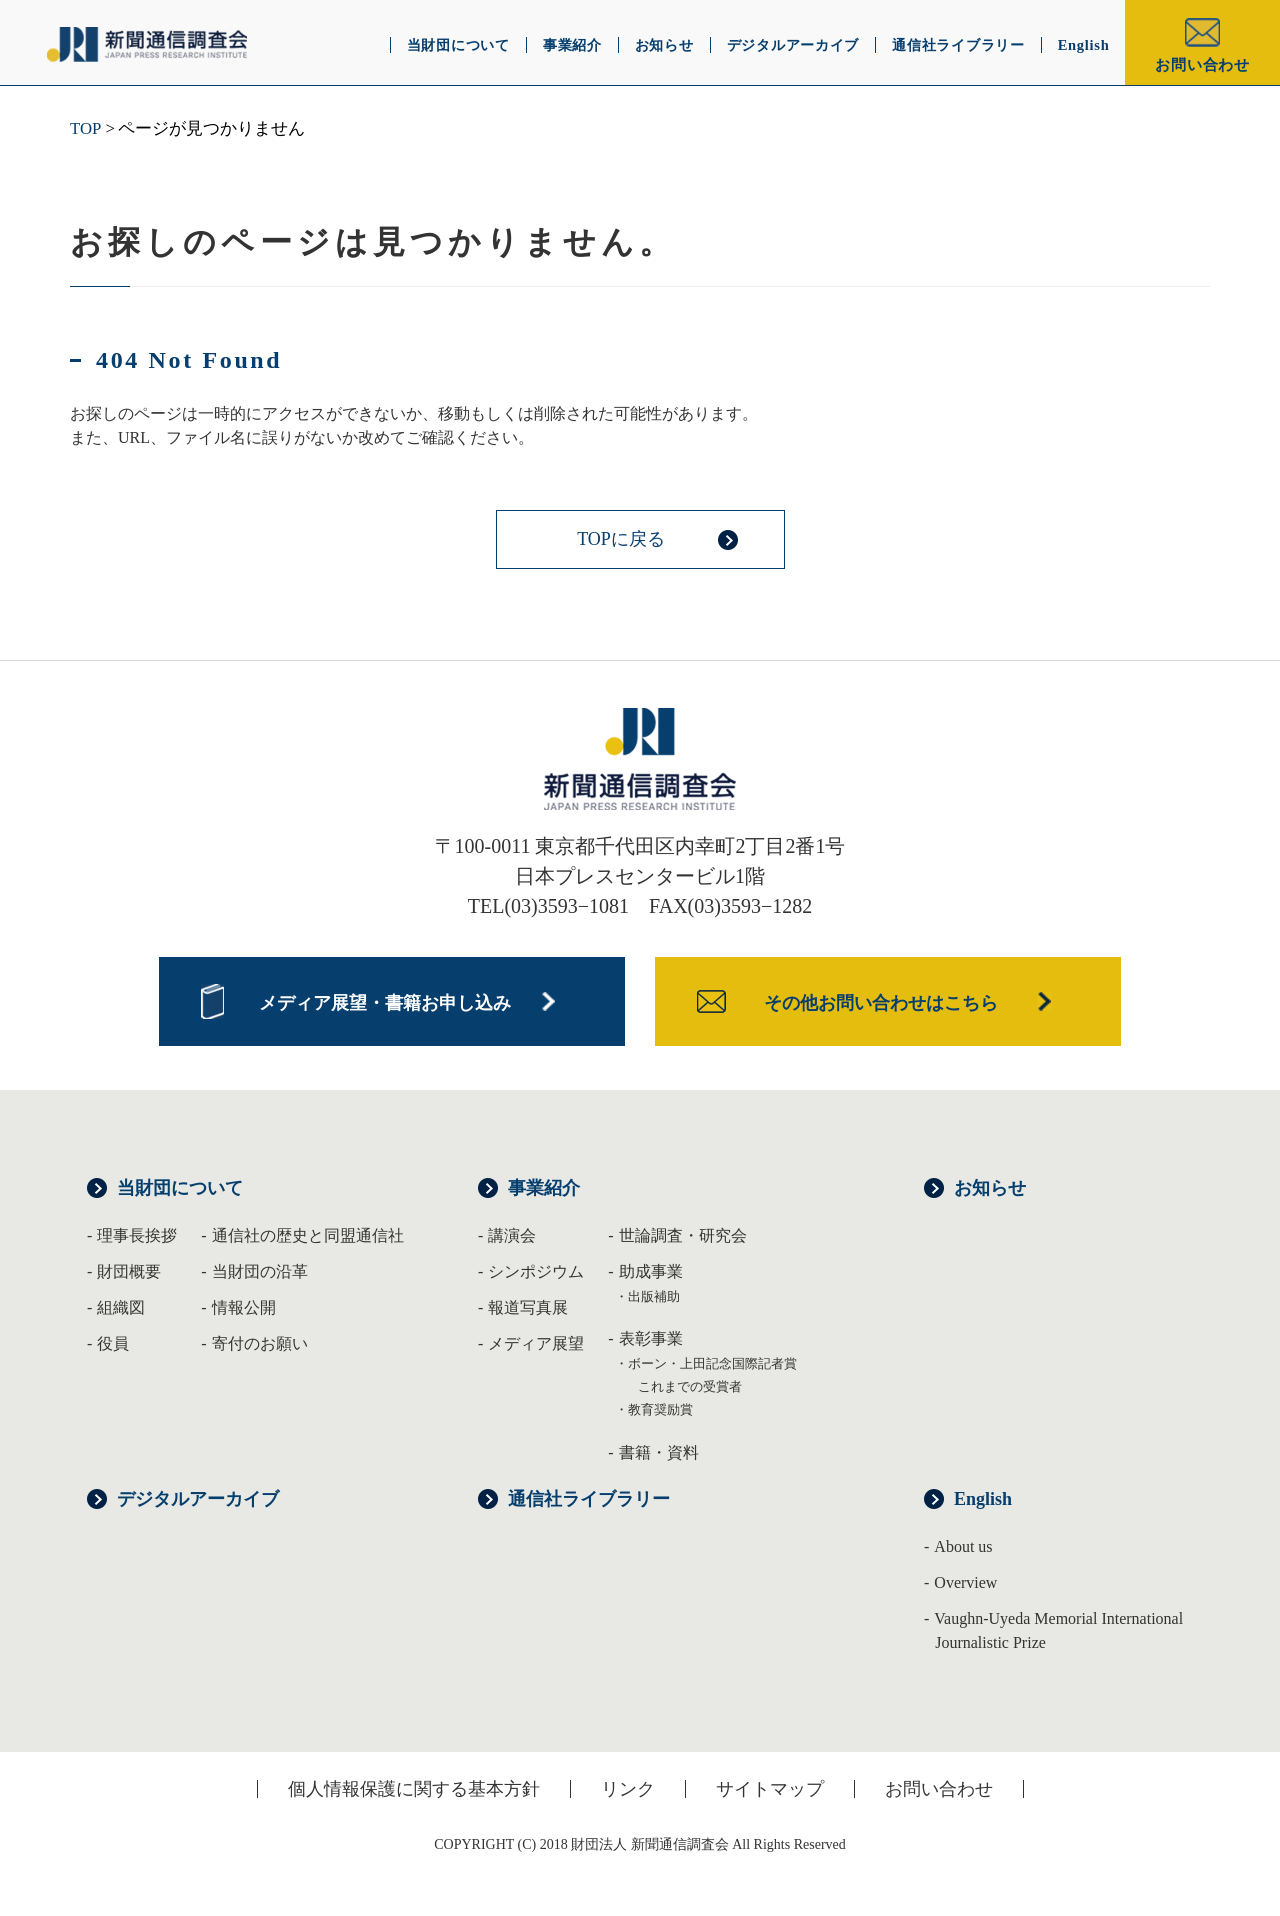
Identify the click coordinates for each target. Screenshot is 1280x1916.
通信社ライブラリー (589, 1499)
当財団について (180, 1188)
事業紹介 (544, 1188)
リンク (628, 1789)
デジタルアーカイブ (198, 1499)
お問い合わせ (1202, 65)
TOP (85, 128)
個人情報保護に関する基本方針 (414, 1789)
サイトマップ (770, 1789)
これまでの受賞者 (690, 1386)
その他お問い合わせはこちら (881, 1003)
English (983, 1499)
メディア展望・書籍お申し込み (385, 1003)
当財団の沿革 (260, 1271)
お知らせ (990, 1188)
